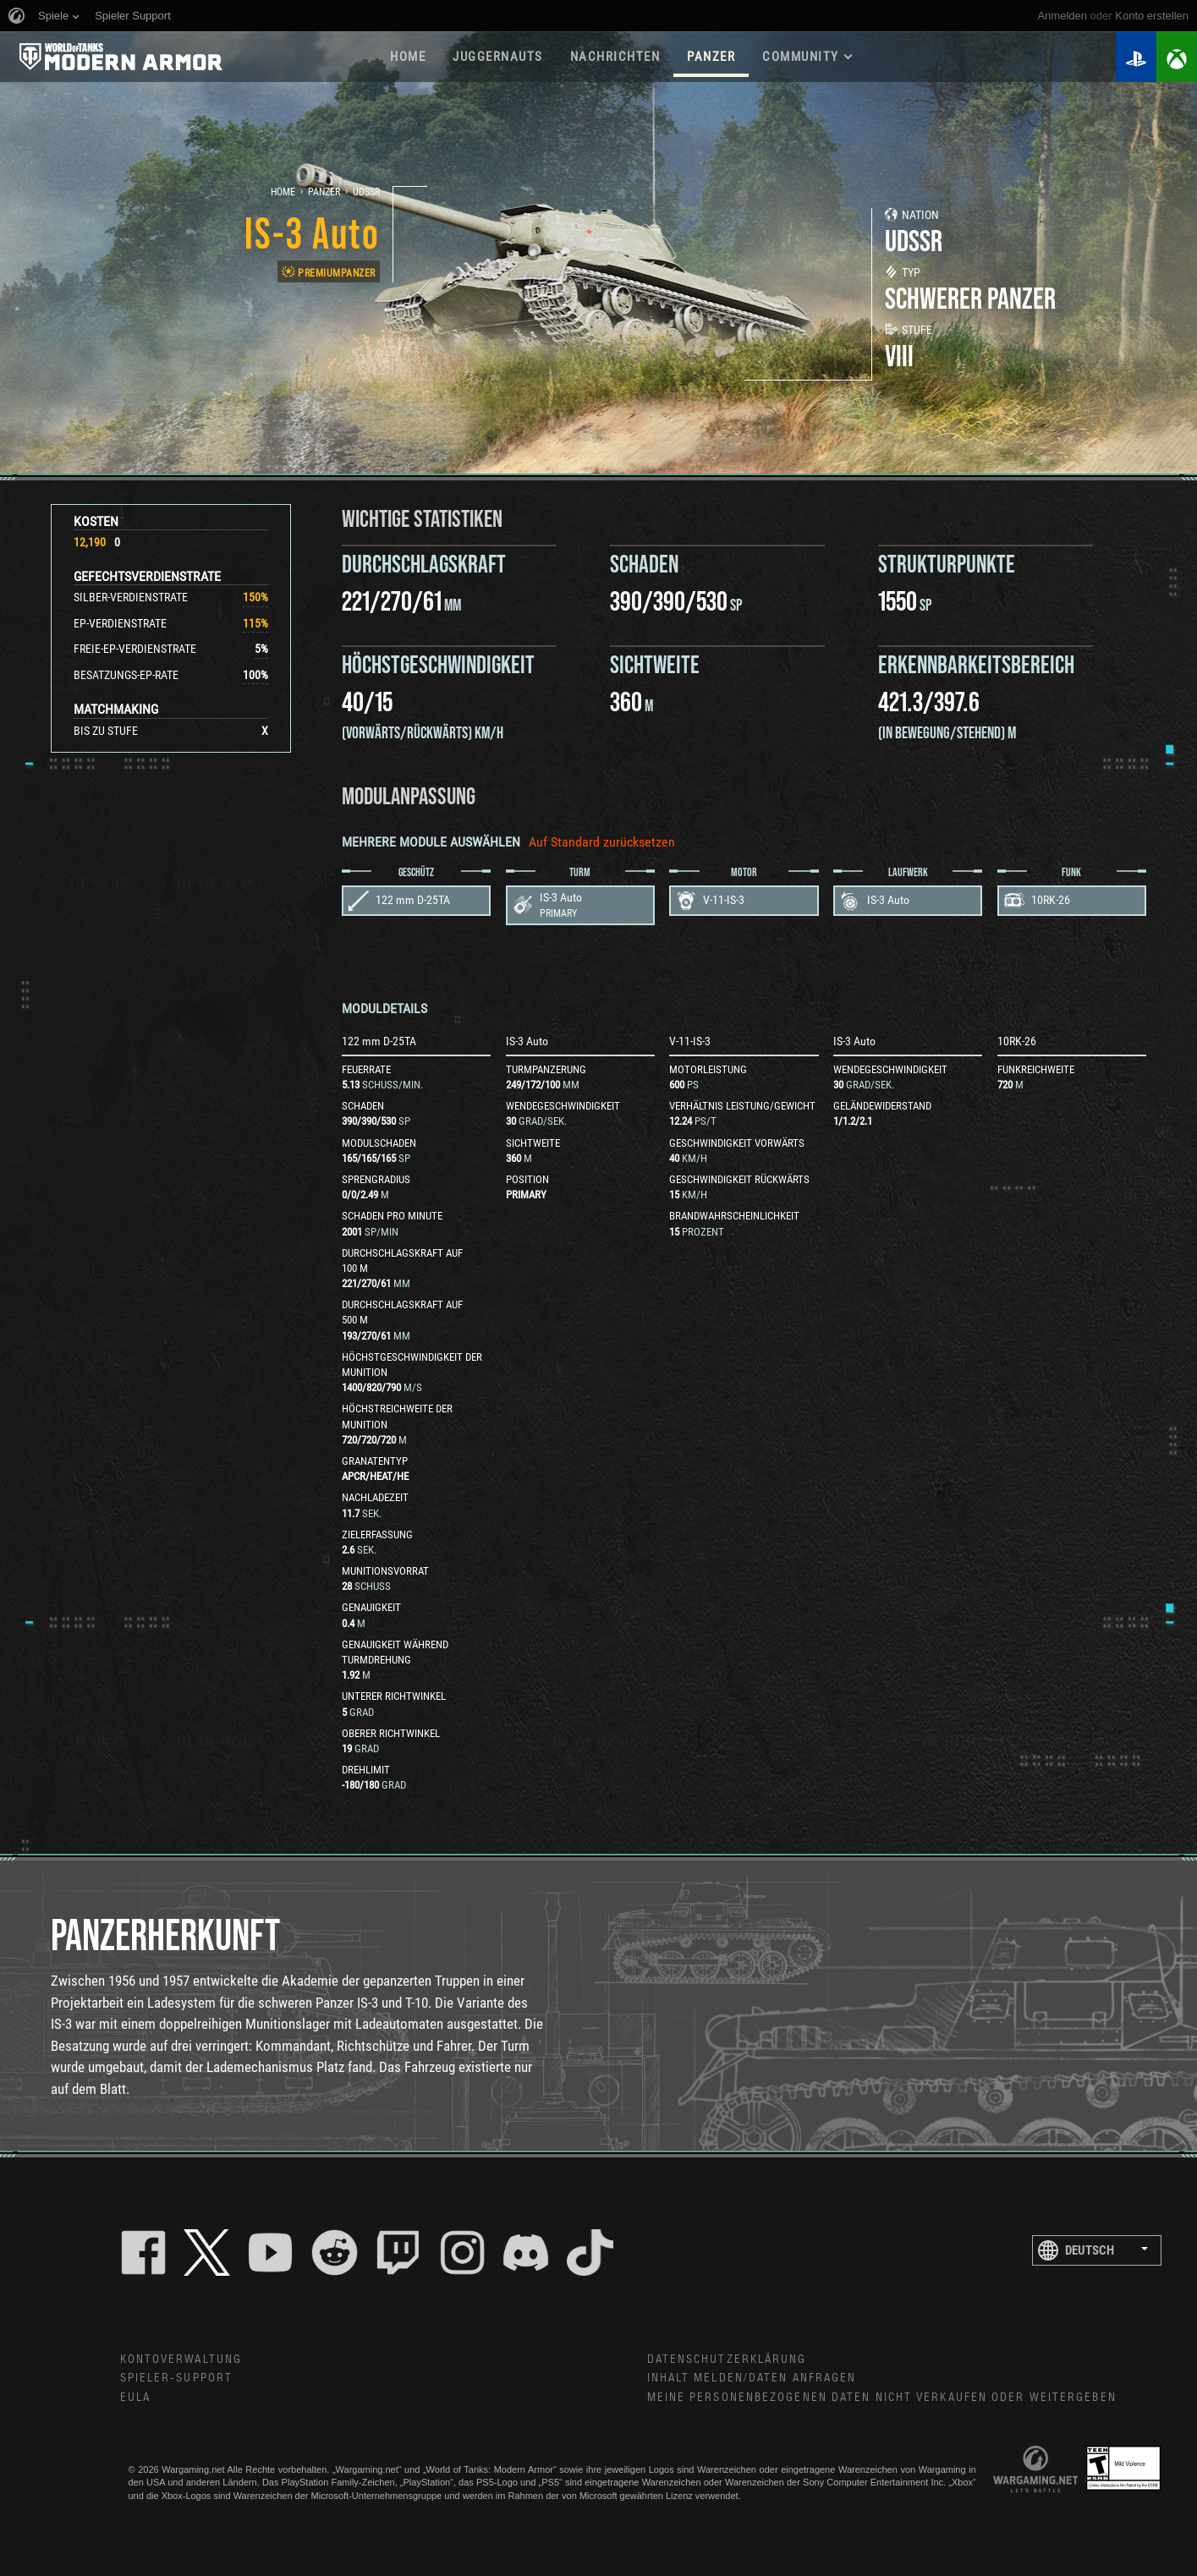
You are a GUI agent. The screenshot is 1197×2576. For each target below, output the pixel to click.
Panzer (324, 192)
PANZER (711, 56)
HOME (408, 56)
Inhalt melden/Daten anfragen (752, 2378)
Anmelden (1062, 15)
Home (283, 192)
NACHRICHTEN (615, 56)
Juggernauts (498, 56)
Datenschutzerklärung (727, 2359)
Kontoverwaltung (181, 2359)
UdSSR (366, 192)
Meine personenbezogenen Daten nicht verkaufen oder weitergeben (882, 2397)
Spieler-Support (176, 2378)
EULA (135, 2397)
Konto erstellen (1152, 15)
